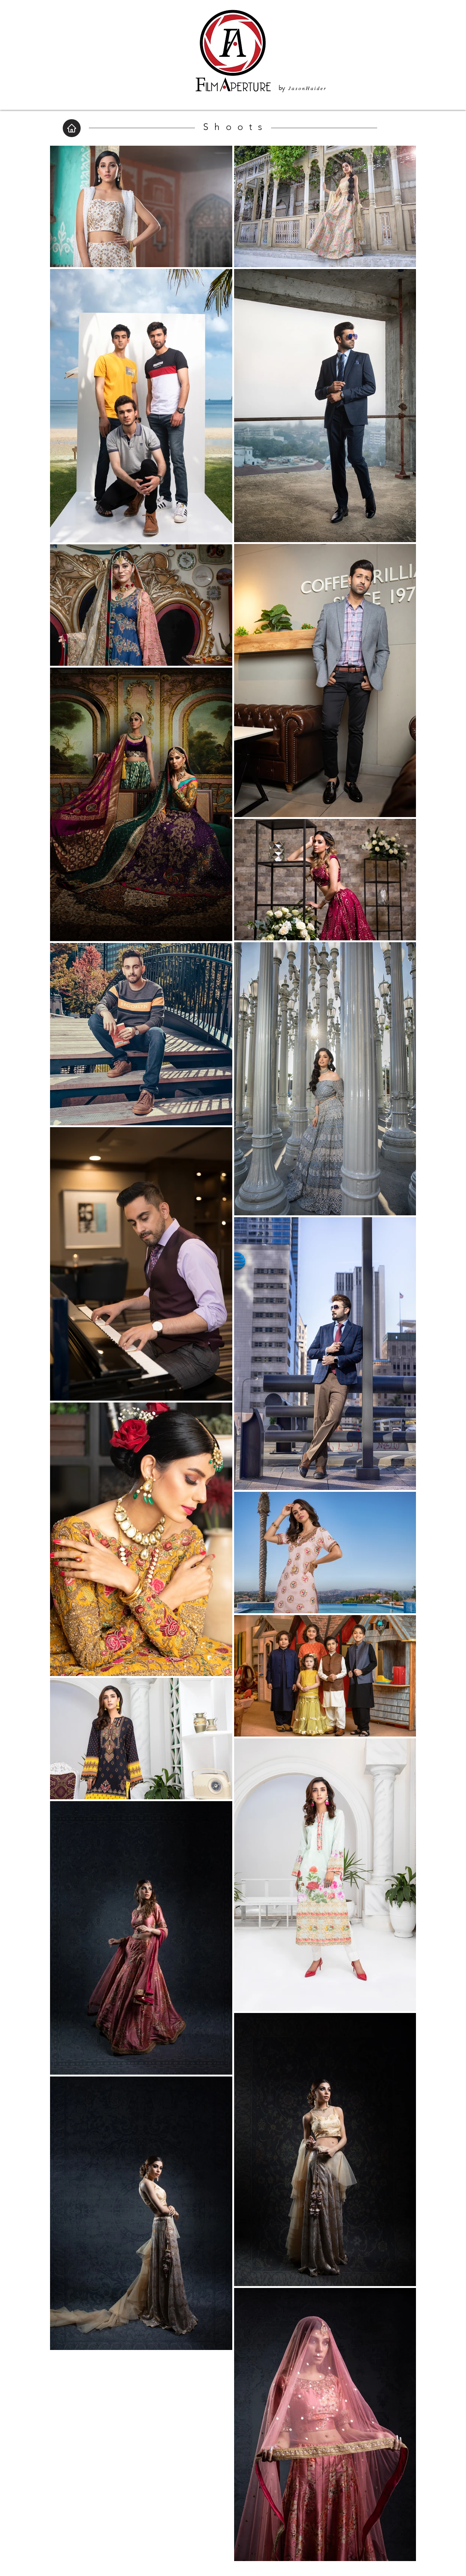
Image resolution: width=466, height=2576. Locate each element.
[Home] (72, 128)
